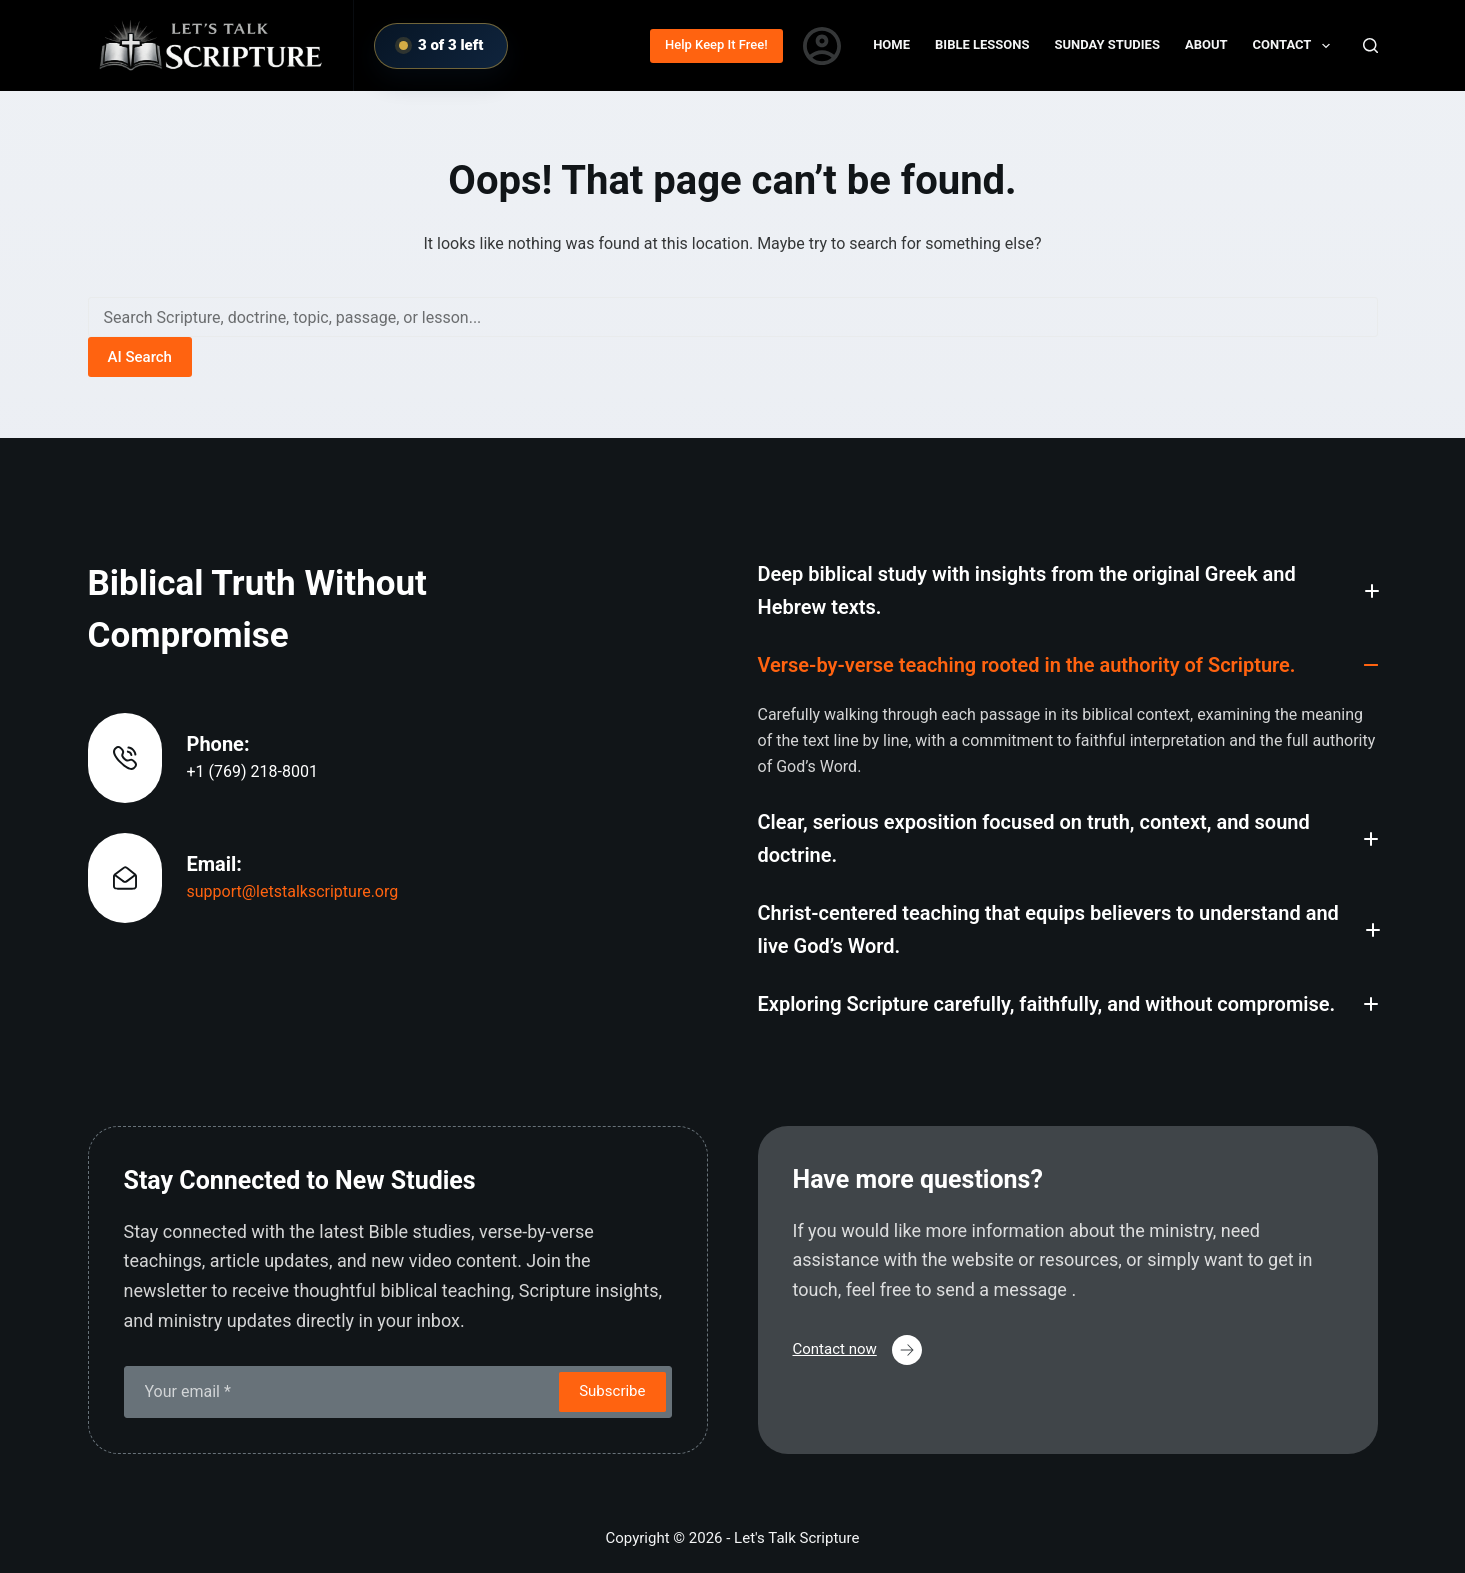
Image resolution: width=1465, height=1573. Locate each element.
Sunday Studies (1107, 44)
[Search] (1370, 45)
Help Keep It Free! (716, 44)
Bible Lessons (982, 44)
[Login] (822, 46)
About (1206, 44)
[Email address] (340, 1392)
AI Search (140, 357)
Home (891, 44)
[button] (1068, 591)
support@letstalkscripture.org (293, 891)
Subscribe (612, 1391)
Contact (1295, 46)
